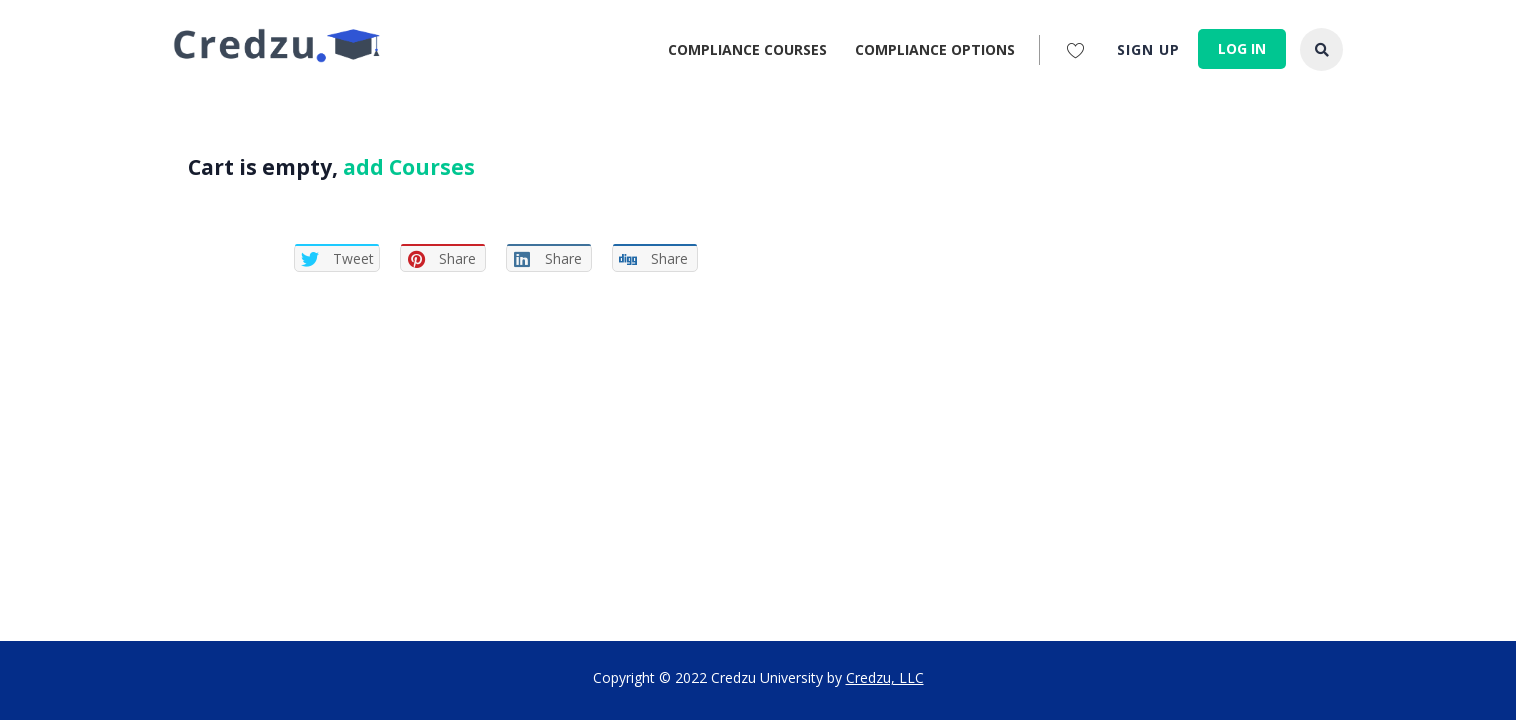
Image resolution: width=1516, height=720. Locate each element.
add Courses (409, 167)
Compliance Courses (747, 49)
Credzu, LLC (885, 677)
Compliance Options (935, 49)
